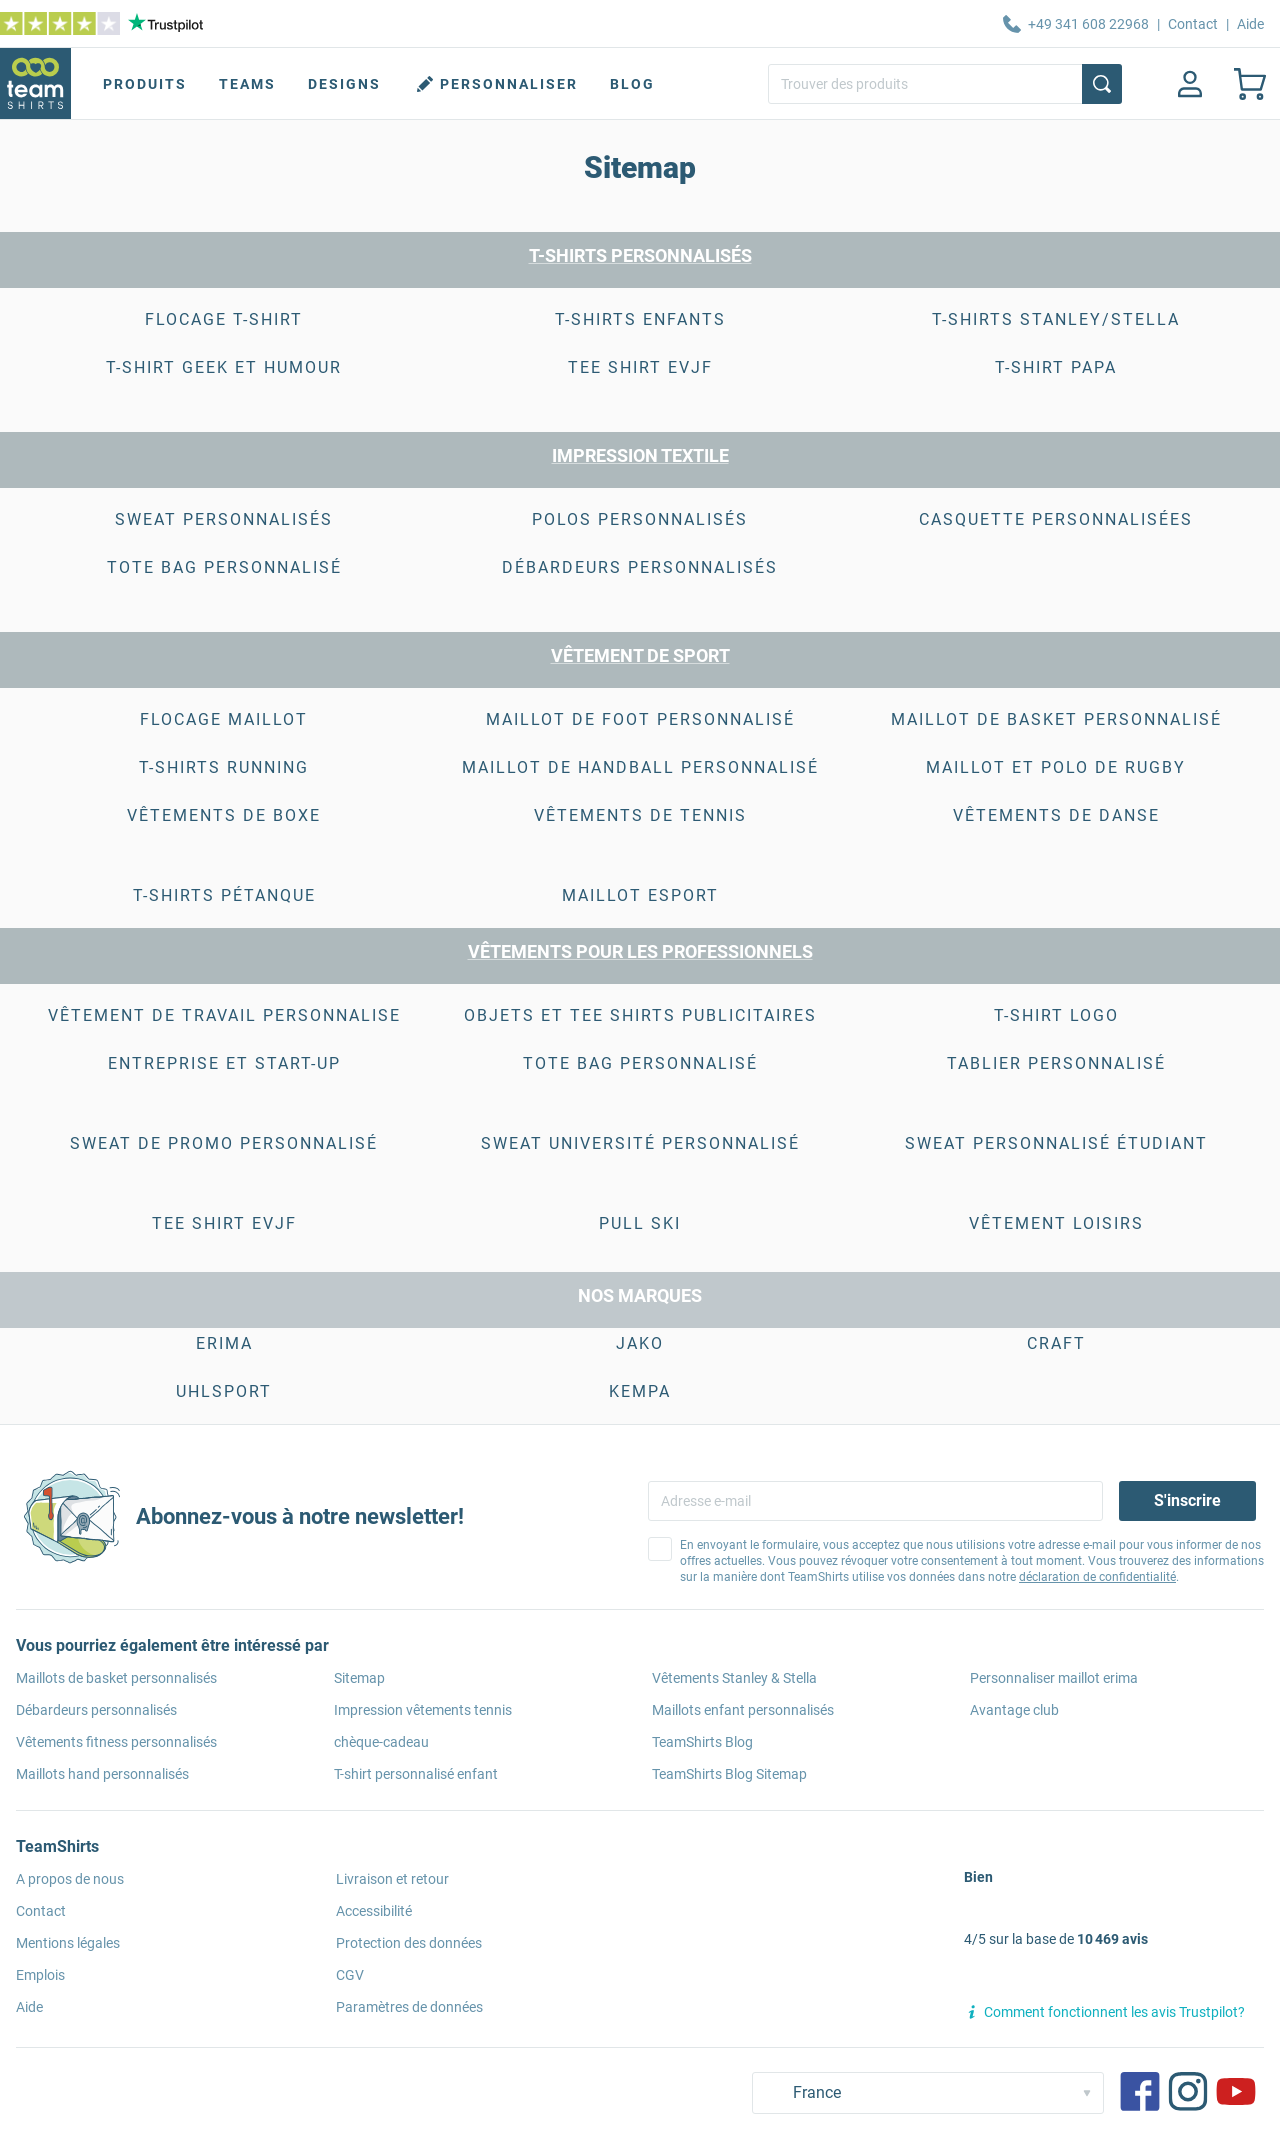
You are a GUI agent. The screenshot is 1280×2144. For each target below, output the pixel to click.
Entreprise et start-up (224, 1063)
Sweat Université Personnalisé (640, 1143)
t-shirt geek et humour (224, 367)
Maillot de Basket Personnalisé (1056, 719)
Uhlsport (224, 1391)
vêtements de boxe (224, 815)
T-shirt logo (1056, 1015)
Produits (145, 84)
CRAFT (1056, 1343)
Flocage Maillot (224, 719)
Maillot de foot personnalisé (640, 719)
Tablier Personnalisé (1056, 1063)
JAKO (640, 1343)
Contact (1193, 24)
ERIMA (224, 1343)
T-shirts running (224, 767)
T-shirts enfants (640, 319)
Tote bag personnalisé (224, 567)
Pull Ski (640, 1223)
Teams (247, 84)
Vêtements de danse (1056, 815)
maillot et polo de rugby (1056, 767)
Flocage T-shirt (224, 319)
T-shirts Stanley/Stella (1056, 319)
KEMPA (640, 1391)
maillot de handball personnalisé (640, 767)
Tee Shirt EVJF (224, 1223)
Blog (632, 84)
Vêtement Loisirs (1056, 1223)
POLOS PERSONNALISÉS (640, 519)
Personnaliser (495, 84)
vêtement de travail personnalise (224, 1015)
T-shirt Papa (1056, 367)
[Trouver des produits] (945, 84)
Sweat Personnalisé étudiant (1056, 1143)
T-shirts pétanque (224, 895)
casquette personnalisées (1056, 519)
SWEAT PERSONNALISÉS (224, 519)
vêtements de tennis (640, 815)
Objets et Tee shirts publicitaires (640, 1015)
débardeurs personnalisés (640, 567)
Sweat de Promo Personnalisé (224, 1143)
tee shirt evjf (640, 367)
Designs (344, 84)
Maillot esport (640, 895)
